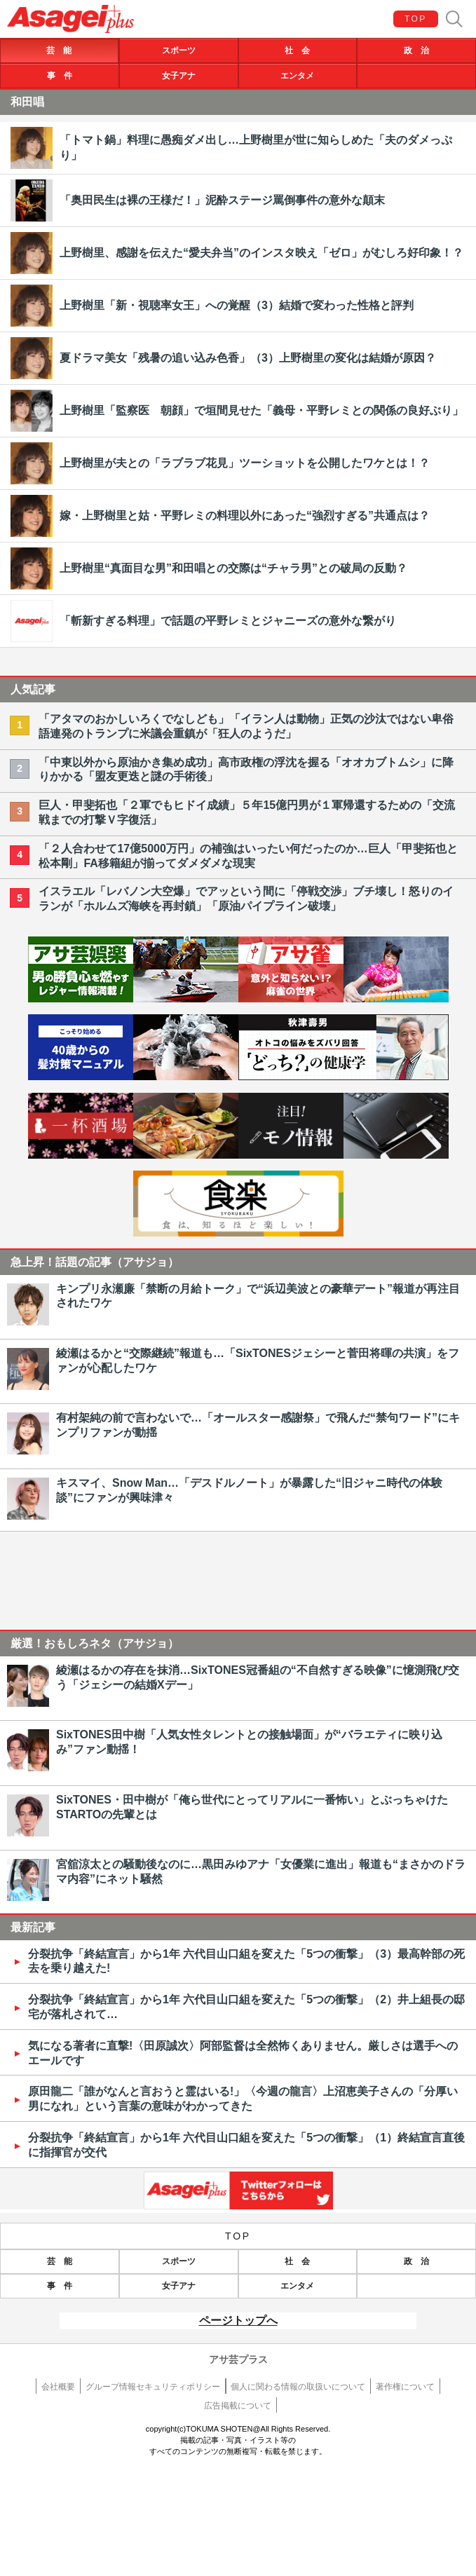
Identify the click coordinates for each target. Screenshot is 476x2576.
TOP (415, 19)
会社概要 (58, 2387)
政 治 (416, 50)
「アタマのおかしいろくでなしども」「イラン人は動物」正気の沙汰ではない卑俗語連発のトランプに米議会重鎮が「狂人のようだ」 (246, 726)
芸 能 (59, 50)
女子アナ (179, 76)
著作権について (405, 2387)
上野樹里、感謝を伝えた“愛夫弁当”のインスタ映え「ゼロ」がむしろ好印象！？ (261, 253)
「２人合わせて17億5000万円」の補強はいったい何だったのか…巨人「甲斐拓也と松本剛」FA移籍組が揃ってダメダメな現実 (248, 856)
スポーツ (179, 50)
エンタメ (297, 76)
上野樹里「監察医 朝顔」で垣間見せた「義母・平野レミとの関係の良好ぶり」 (261, 410)
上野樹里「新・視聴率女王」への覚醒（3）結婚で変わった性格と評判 (237, 305)
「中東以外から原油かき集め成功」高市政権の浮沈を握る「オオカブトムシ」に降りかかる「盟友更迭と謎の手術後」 (246, 769)
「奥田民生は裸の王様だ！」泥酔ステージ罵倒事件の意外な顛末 (222, 200)
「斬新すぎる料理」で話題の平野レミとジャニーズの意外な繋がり (228, 621)
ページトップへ (238, 2320)
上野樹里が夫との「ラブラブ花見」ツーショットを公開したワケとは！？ (245, 463)
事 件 (59, 76)
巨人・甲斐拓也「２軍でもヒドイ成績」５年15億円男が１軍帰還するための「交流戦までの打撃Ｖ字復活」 (247, 812)
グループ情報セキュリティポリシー (153, 2387)
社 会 (297, 50)
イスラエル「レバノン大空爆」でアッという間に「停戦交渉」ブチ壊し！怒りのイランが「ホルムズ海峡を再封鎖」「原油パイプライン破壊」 (246, 898)
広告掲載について (237, 2406)
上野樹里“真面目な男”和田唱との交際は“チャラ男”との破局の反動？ (233, 568)
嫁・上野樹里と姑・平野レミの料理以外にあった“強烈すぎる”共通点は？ (245, 516)
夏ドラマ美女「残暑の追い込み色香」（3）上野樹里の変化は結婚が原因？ (248, 358)
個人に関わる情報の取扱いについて (298, 2387)
